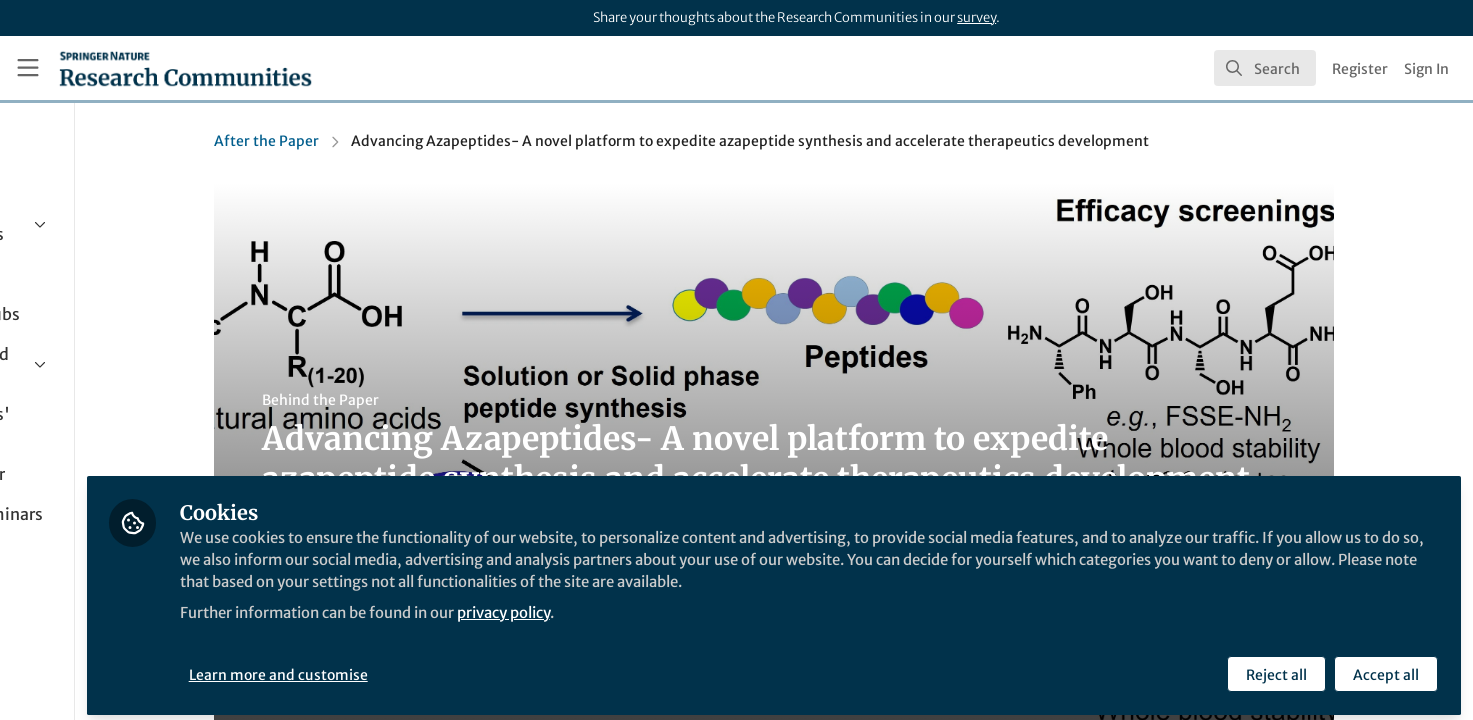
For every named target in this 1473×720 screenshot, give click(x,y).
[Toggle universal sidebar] (28, 68)
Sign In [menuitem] (1426, 69)
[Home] (185, 68)
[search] (1265, 68)
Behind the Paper (411, 400)
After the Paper (357, 141)
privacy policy (718, 628)
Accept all (1385, 667)
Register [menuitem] (1360, 69)
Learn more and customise (460, 667)
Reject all (1275, 667)
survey (976, 17)
